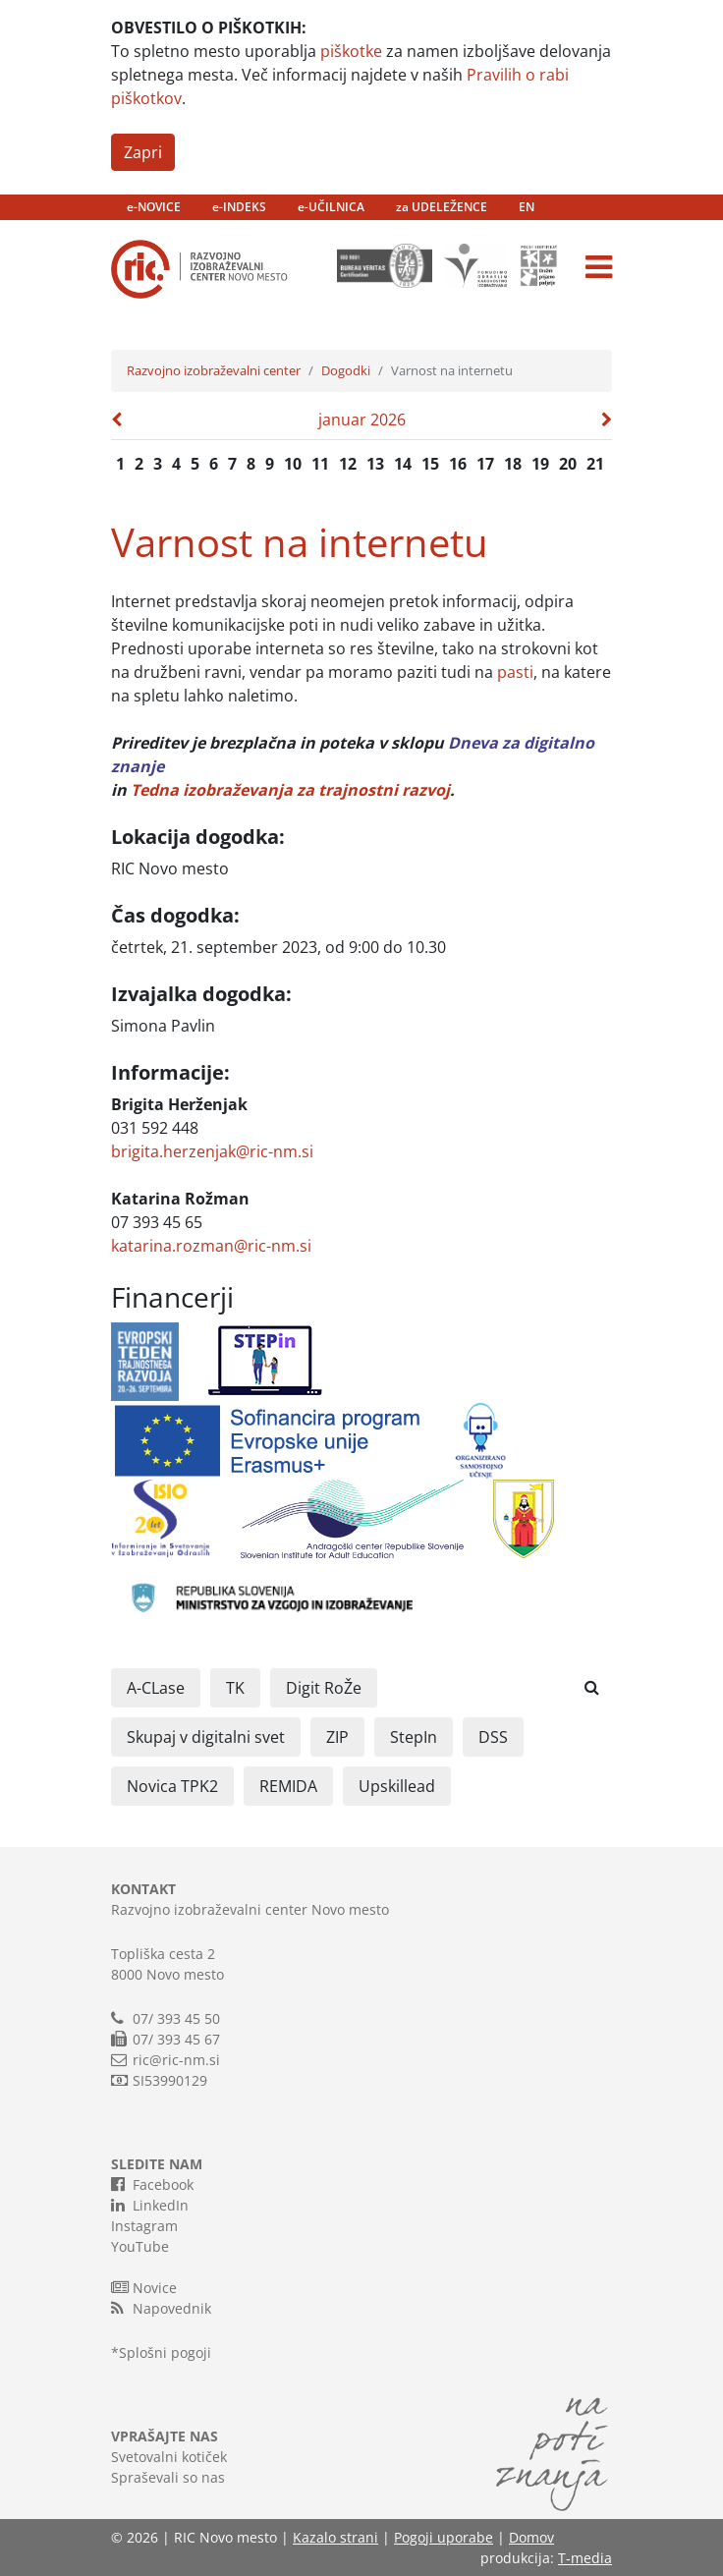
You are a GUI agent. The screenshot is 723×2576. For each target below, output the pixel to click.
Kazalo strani (335, 2537)
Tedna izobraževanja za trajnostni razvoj (290, 790)
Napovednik (161, 2308)
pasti (515, 672)
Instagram (144, 2225)
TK (235, 1688)
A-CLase (156, 1688)
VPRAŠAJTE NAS (164, 2436)
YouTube (140, 2246)
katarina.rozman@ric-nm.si (211, 1246)
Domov (531, 2537)
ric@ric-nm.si (176, 2059)
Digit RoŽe (324, 1688)
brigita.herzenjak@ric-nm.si (212, 1151)
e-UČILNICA (331, 206)
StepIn (413, 1737)
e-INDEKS (239, 206)
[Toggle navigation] (598, 267)
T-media (585, 2557)
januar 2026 (362, 419)
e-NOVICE (154, 206)
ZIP (337, 1737)
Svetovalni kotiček (169, 2456)
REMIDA (288, 1786)
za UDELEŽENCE (441, 206)
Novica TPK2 (172, 1786)
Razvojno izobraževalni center (214, 370)
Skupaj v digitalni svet (206, 1737)
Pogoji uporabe (443, 2537)
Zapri (143, 152)
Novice (144, 2287)
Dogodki (345, 370)
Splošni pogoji (165, 2352)
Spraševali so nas (168, 2477)
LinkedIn (150, 2204)
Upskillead (397, 1786)
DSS (493, 1737)
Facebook (152, 2184)
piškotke (351, 51)
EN (526, 206)
